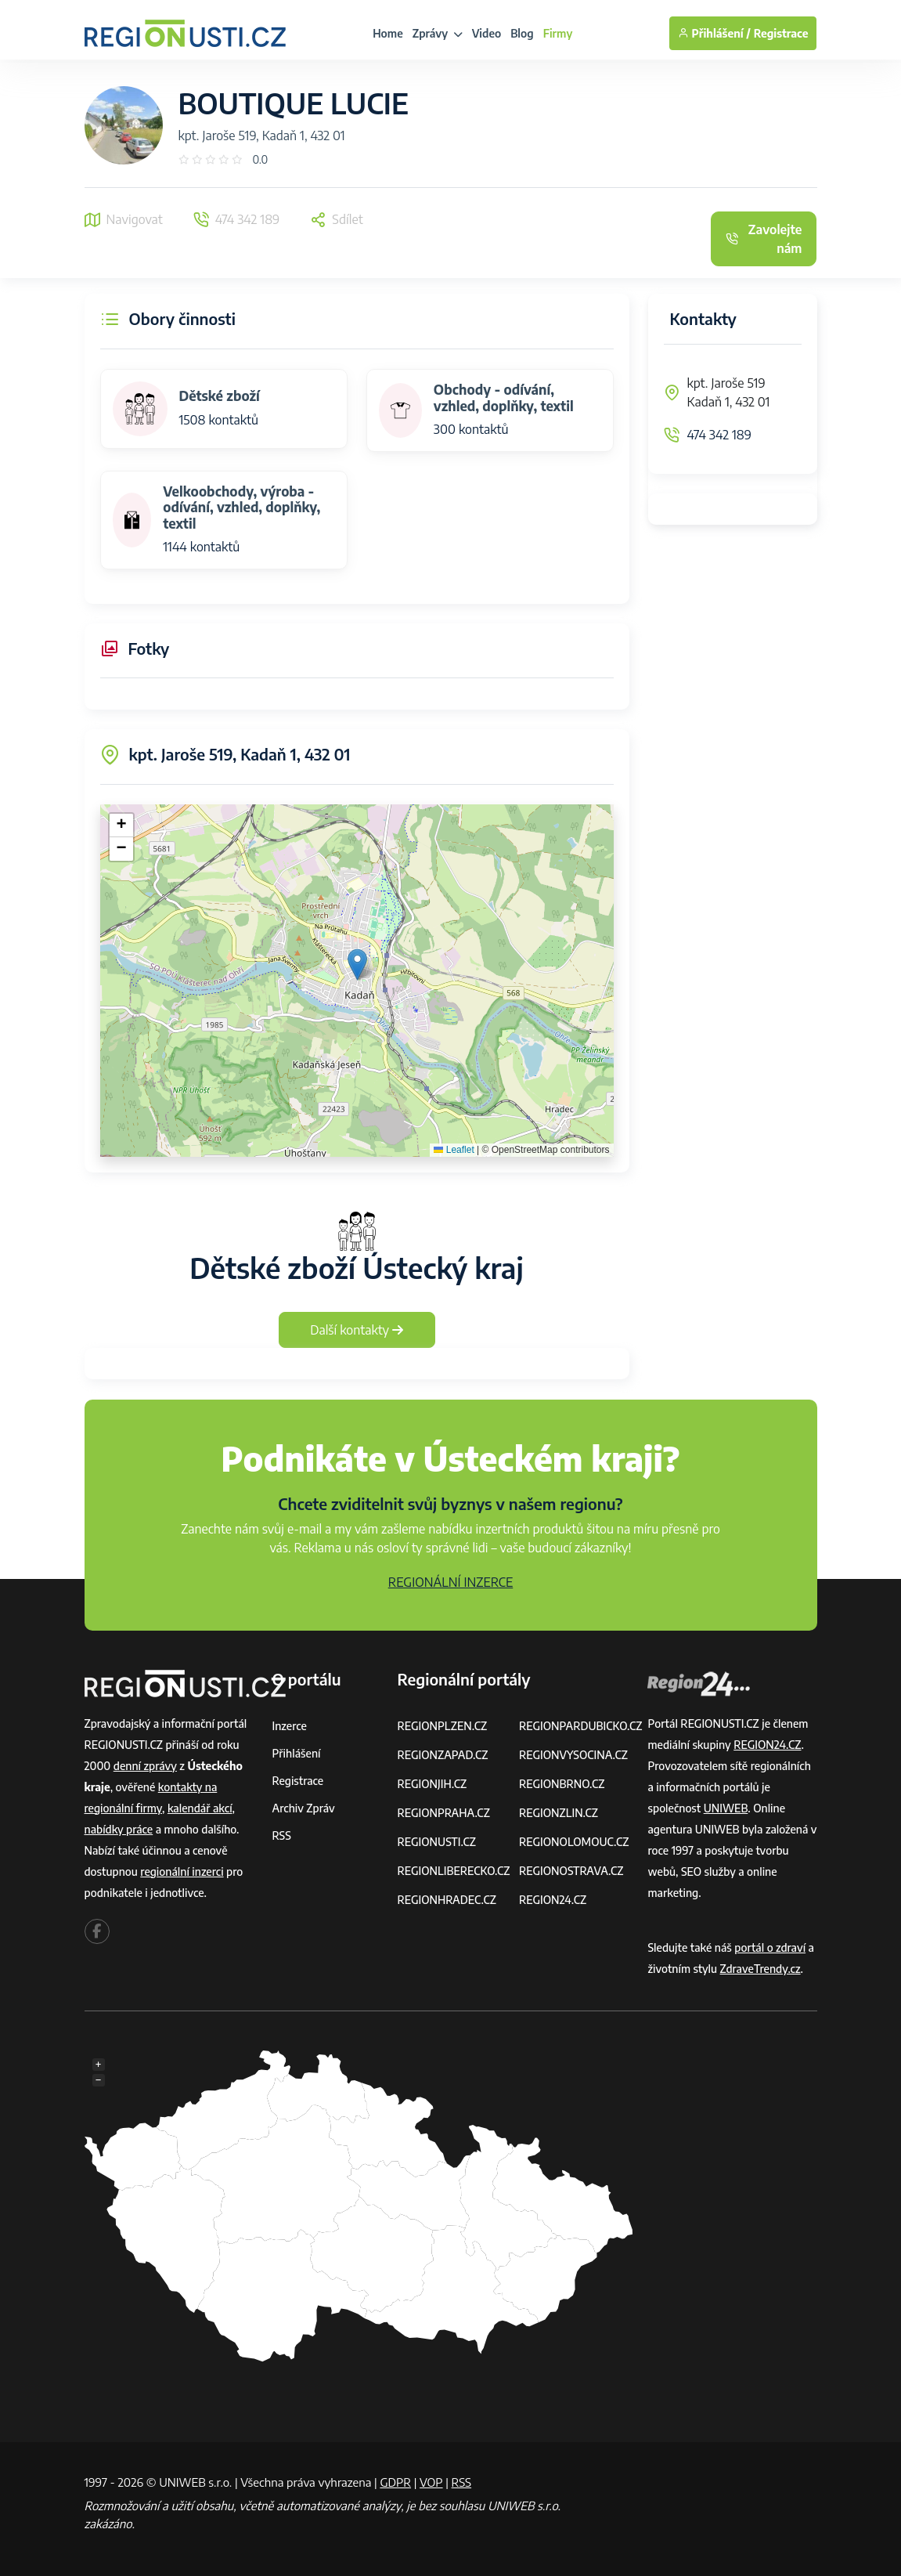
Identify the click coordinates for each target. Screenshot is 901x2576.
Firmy (558, 33)
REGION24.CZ (552, 1899)
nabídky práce (119, 1829)
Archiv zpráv (303, 1808)
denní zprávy (145, 1765)
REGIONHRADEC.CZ (446, 1899)
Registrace (781, 33)
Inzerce (289, 1725)
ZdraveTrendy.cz (760, 1968)
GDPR (395, 2482)
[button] (357, 964)
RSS (281, 1835)
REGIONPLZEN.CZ (442, 1725)
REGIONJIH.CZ (432, 1783)
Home (388, 33)
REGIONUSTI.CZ (436, 1841)
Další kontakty (356, 1330)
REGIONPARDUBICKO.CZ (581, 1725)
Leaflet (454, 1149)
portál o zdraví (769, 1947)
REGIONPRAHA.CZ (443, 1812)
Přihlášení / (714, 33)
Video (487, 33)
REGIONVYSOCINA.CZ (573, 1754)
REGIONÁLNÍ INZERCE (451, 1582)
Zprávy (438, 33)
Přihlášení (296, 1753)
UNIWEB (726, 1808)
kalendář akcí (200, 1808)
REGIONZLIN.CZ (558, 1812)
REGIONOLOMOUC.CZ (574, 1841)
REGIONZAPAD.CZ (442, 1754)
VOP (431, 2482)
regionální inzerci (181, 1871)
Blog (521, 33)
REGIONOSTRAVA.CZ (571, 1870)
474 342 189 (719, 435)
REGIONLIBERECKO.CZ (453, 1870)
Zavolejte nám (764, 239)
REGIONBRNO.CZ (562, 1783)
